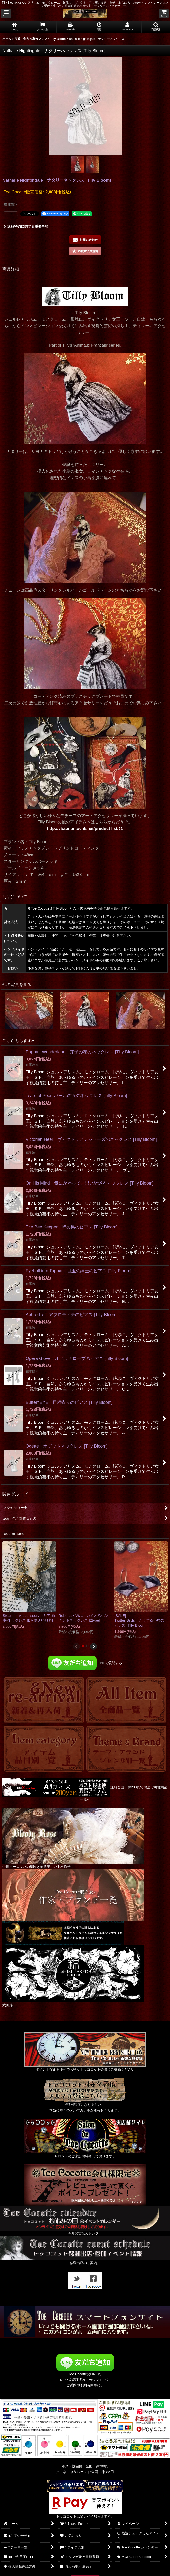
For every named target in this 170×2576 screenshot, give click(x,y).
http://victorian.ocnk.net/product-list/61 (85, 828)
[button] (6, 13)
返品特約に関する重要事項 (26, 226)
